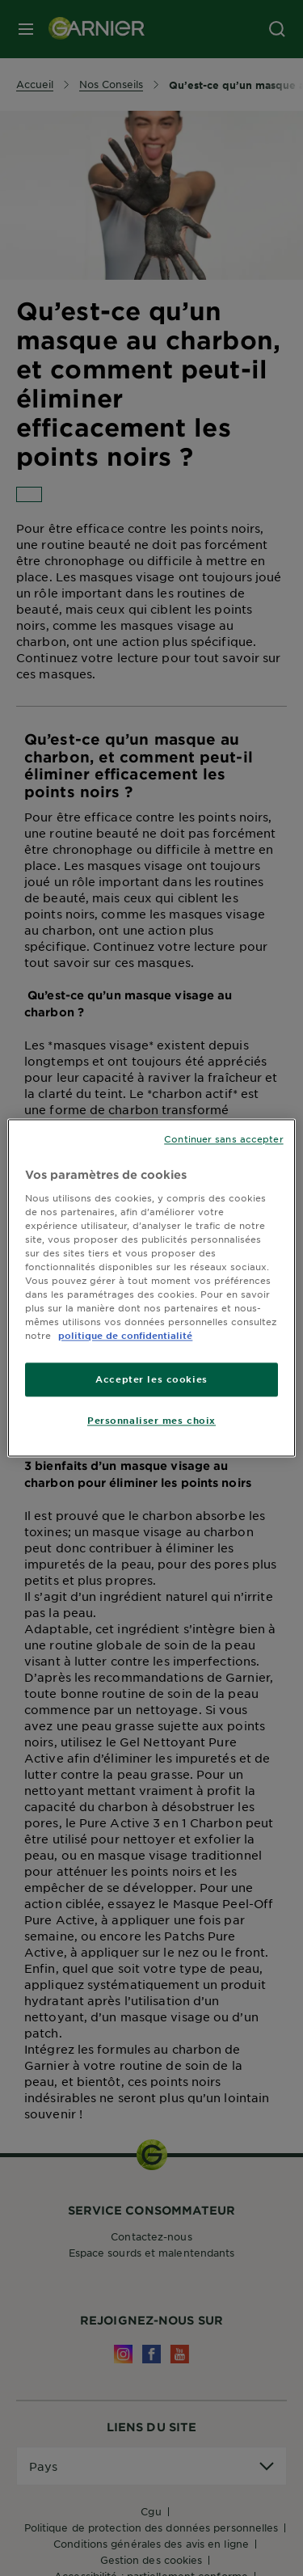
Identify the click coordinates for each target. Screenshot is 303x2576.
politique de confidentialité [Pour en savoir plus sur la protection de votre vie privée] (125, 1335)
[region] (151, 1287)
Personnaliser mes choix (151, 1420)
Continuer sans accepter (223, 1138)
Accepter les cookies (151, 1379)
